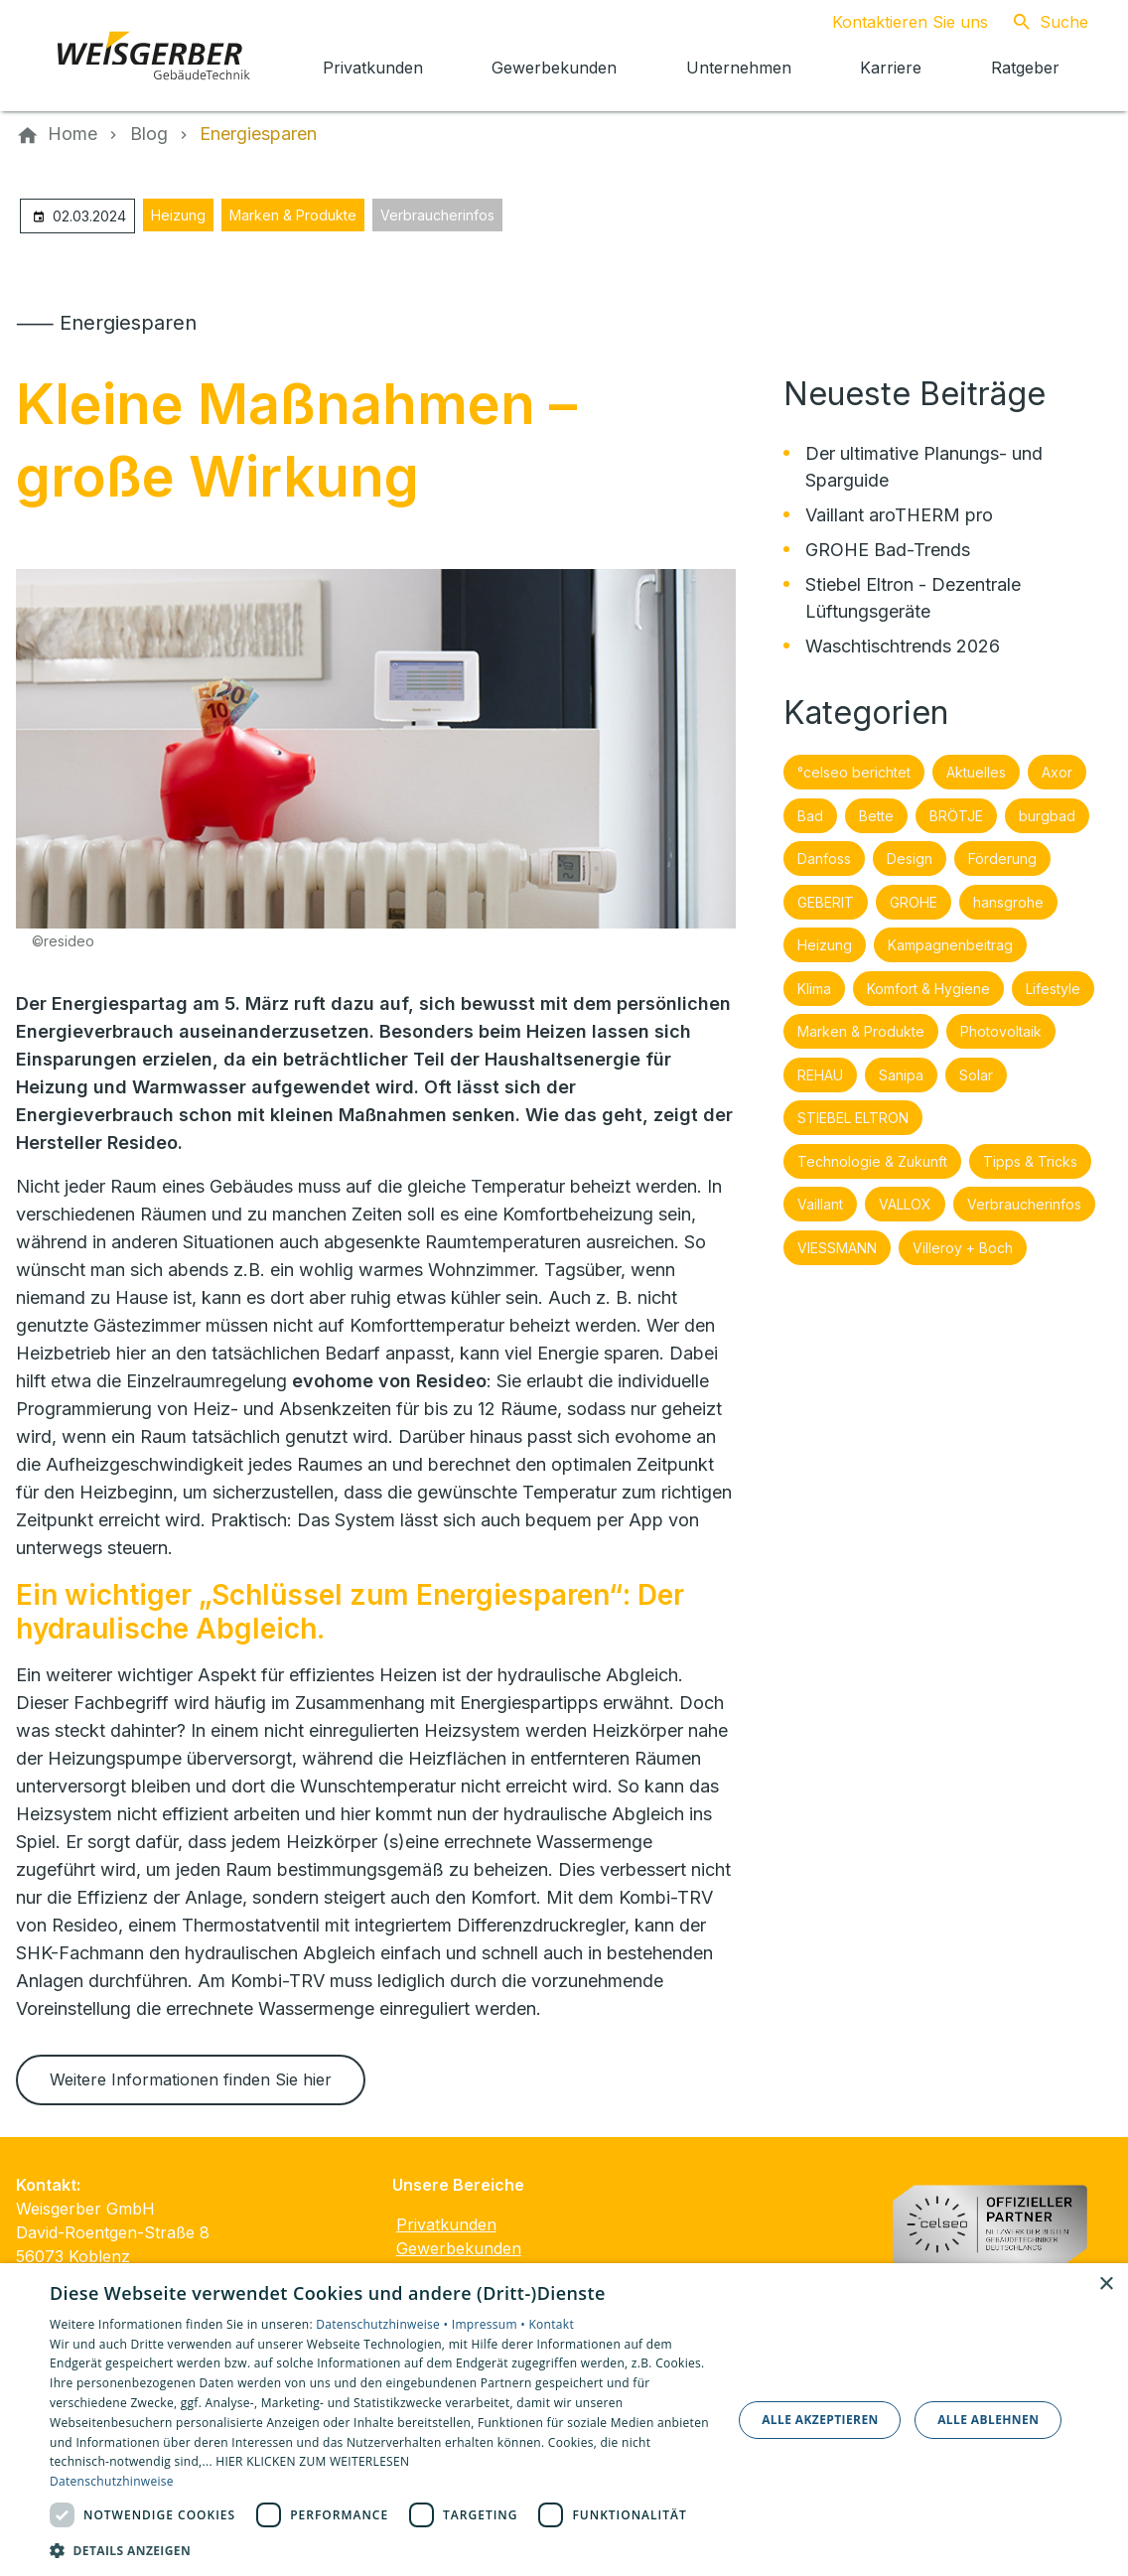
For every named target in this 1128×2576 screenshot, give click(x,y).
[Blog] (149, 134)
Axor (1057, 772)
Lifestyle (1053, 988)
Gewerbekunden (458, 2248)
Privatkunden (446, 2224)
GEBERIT (825, 902)
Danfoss (824, 858)
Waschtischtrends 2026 (902, 646)
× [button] (1105, 2284)
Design (909, 858)
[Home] (72, 134)
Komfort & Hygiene (928, 988)
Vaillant (820, 1204)
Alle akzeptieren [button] (820, 2419)
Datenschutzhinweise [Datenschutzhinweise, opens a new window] (112, 2481)
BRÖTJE (956, 815)
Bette (876, 815)
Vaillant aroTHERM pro (899, 514)
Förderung (1002, 858)
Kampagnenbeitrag (950, 944)
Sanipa (901, 1075)
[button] (381, 2549)
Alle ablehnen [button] (988, 2419)
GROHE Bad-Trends (887, 549)
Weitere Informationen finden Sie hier (191, 2079)
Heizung (178, 215)
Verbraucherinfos (437, 215)
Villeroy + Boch (963, 1247)
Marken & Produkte (292, 215)
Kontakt (551, 2324)
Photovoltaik (1001, 1031)
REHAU (820, 1075)
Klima (814, 988)
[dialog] (564, 2419)
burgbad (1047, 815)
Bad (810, 815)
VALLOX (905, 1204)
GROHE (913, 902)
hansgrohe (1008, 902)
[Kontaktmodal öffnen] (894, 22)
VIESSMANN (837, 1247)
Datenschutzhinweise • (383, 2324)
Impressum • (490, 2324)
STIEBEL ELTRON (853, 1117)
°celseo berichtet (854, 772)
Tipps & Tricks (1030, 1161)
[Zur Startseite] (151, 55)
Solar (976, 1075)
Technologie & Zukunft (872, 1161)
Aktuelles (976, 772)
